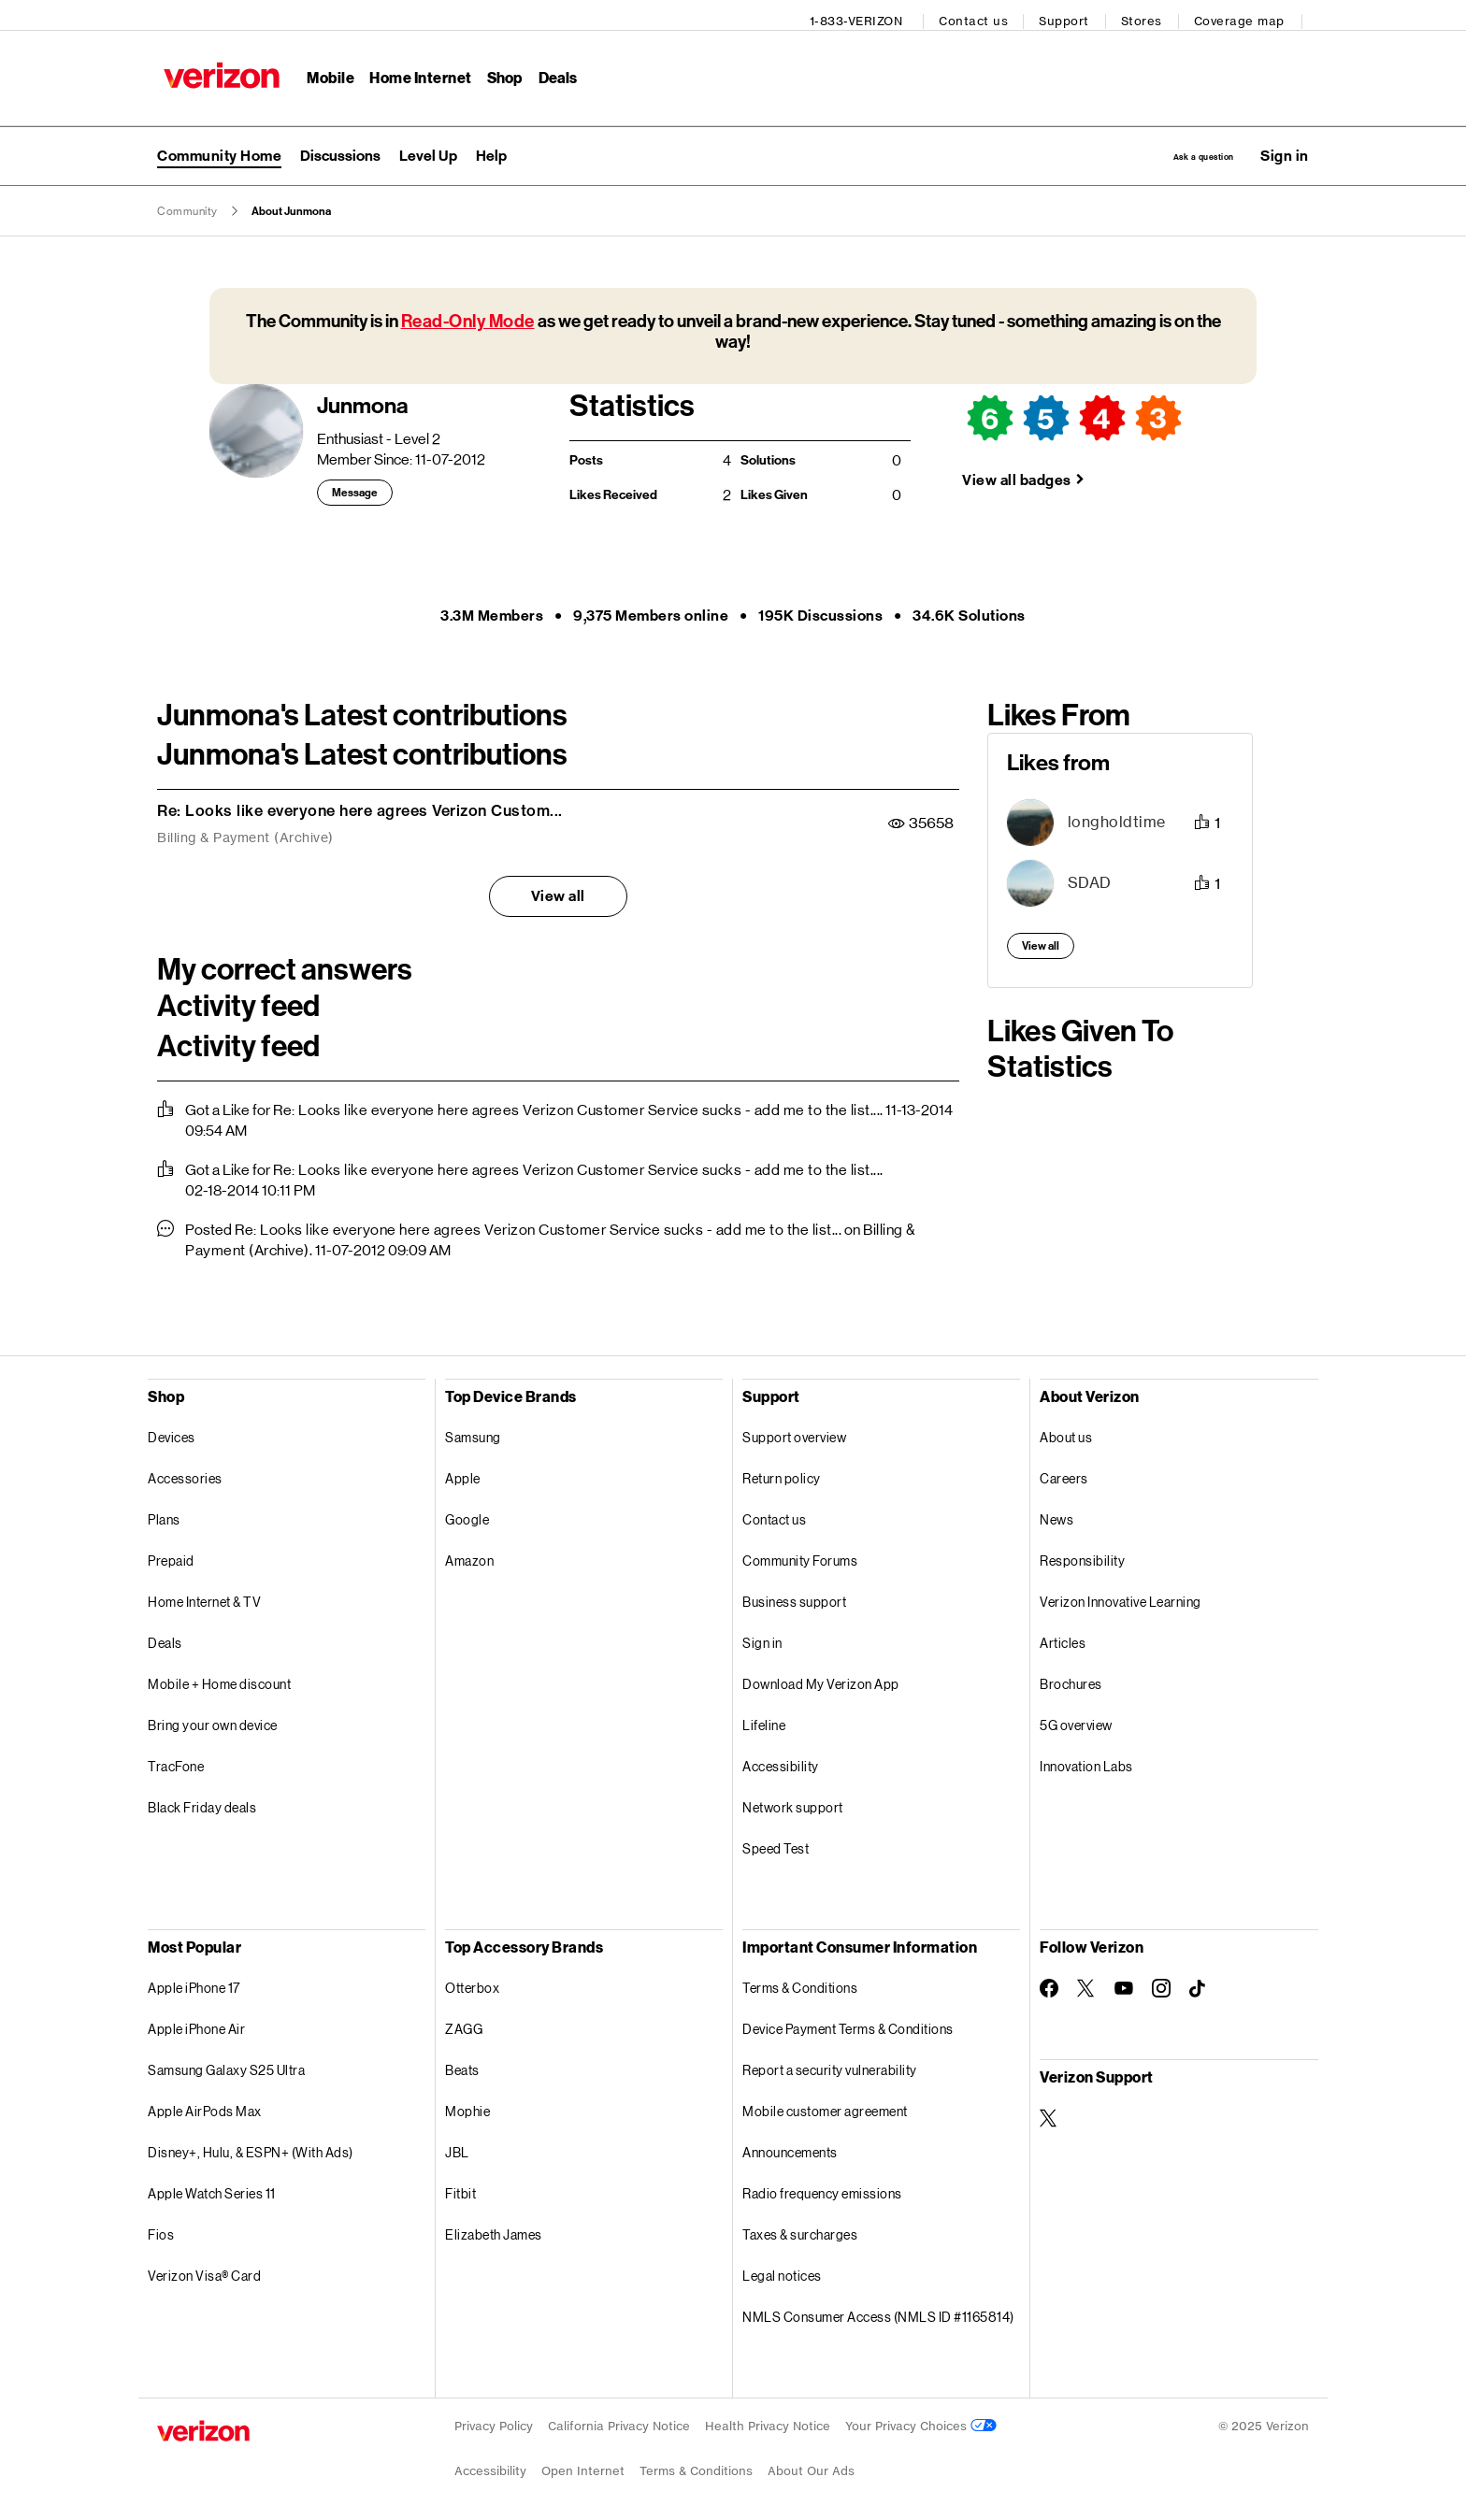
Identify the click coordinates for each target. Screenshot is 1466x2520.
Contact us (980, 14)
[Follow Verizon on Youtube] (1123, 1982)
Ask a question (1165, 146)
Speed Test (775, 1843)
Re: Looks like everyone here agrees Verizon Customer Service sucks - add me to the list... (576, 1104)
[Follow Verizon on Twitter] (1086, 1982)
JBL (457, 2147)
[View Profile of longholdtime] (1117, 816)
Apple (463, 1473)
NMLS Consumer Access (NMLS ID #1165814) (878, 2311)
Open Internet (583, 2465)
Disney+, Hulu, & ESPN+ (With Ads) (250, 2147)
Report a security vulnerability (829, 2064)
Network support (792, 1802)
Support (1071, 14)
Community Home (219, 146)
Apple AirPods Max (205, 2105)
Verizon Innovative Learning (1120, 1596)
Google (467, 1514)
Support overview (794, 1431)
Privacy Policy (493, 2420)
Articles (1062, 1637)
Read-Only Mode (468, 315)
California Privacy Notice (619, 2420)
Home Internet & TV (204, 1596)
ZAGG (463, 2023)
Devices (171, 1431)
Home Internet (414, 70)
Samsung (473, 1431)
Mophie (467, 2105)
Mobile (324, 70)
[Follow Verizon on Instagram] (1161, 1982)
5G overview (1076, 1719)
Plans (164, 1514)
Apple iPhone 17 (194, 1982)
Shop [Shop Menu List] (498, 70)
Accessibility (780, 1760)
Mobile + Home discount (219, 1678)
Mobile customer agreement (825, 2105)
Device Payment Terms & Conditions (848, 2023)
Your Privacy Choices (921, 2420)
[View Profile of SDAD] (1090, 877)
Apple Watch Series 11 (212, 2188)
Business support (794, 1596)
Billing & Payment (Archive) (245, 831)
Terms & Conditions (799, 1982)
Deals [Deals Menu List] (551, 70)
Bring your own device (213, 1719)
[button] (1284, 146)
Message (355, 487)
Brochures (1071, 1678)
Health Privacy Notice (767, 2420)
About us (1066, 1431)
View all (558, 890)
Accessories (185, 1473)
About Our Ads (811, 2465)
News (1056, 1514)
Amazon (469, 1555)
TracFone (176, 1760)
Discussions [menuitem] (340, 146)
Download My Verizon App (820, 1678)
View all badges (1016, 474)
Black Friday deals (202, 1802)
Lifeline (763, 1719)
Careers (1064, 1473)
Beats (462, 2064)
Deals (165, 1637)
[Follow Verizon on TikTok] (1198, 1983)
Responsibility (1082, 1555)
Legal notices (782, 2270)
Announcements (790, 2147)
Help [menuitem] (491, 146)
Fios (161, 2229)
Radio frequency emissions (822, 2188)
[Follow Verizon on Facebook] (1049, 1982)
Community (187, 205)
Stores (1148, 14)
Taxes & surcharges (799, 2229)
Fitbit (460, 2188)
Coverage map (1245, 14)
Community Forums (799, 1555)
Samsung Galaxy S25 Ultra (226, 2064)
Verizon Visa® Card (204, 2270)
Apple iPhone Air (196, 2023)
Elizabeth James (493, 2229)
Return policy (781, 1473)
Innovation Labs (1086, 1760)
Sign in (762, 1637)
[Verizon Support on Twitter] (1049, 2112)
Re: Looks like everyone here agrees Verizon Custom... (360, 804)
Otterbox (472, 1982)
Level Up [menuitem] (428, 146)
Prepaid (171, 1555)
